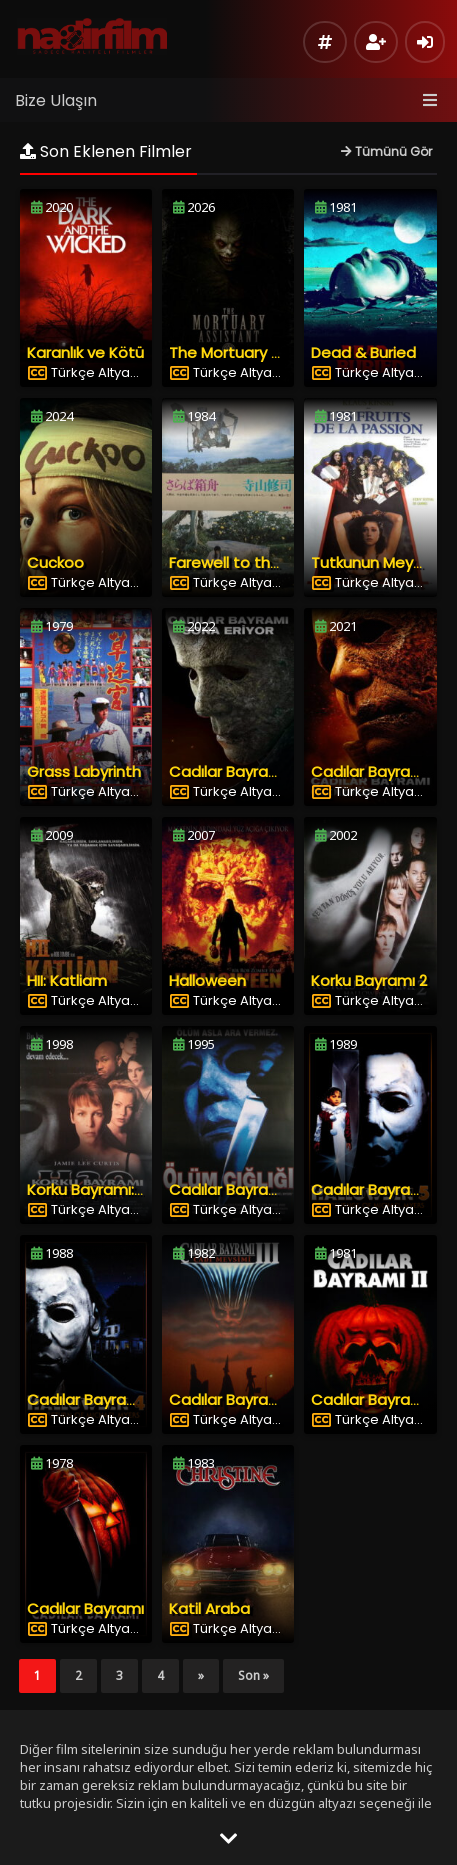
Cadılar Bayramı (85, 1608)
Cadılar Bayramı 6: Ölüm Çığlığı (280, 1189)
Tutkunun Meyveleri (381, 562)
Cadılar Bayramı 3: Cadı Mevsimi (286, 1399)
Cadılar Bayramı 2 (375, 1399)
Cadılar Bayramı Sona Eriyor (269, 771)
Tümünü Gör (386, 151)
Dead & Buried (363, 352)
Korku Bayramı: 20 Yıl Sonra (124, 1189)
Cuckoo (55, 562)
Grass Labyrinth (84, 771)
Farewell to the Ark (237, 562)
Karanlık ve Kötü (85, 352)
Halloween (207, 980)
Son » (253, 1675)
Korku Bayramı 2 (369, 980)
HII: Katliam (67, 980)
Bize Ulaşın (56, 100)
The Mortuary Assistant (255, 352)
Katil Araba (209, 1608)
